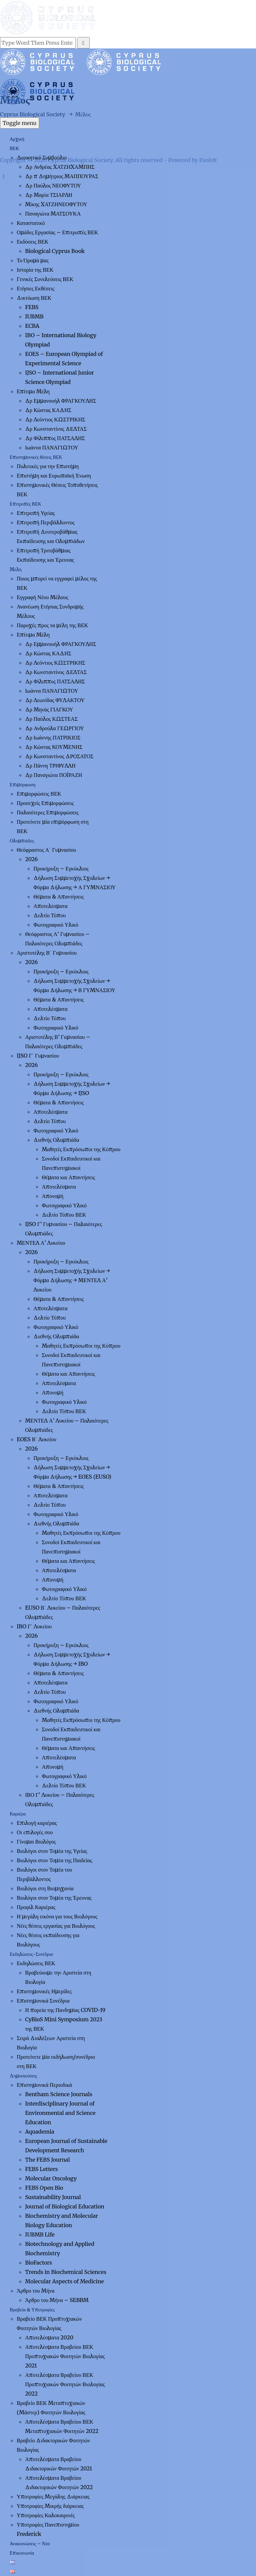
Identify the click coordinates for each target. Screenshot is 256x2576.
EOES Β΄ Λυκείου (36, 1439)
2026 (31, 859)
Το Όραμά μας (33, 260)
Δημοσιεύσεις (23, 2076)
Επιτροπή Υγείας (36, 513)
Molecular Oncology (51, 2178)
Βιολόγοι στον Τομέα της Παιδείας (54, 1860)
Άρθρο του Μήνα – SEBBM (57, 2300)
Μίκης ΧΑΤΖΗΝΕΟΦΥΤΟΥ (56, 204)
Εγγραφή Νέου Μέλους (42, 597)
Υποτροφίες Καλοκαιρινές (46, 2515)
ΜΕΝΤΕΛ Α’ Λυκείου (41, 1242)
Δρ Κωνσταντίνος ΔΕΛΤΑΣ (56, 428)
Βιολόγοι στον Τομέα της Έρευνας (54, 1897)
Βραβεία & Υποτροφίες (32, 2310)
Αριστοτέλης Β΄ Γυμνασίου (47, 952)
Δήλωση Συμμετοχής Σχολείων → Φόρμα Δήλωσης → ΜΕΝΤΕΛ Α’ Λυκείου (71, 1280)
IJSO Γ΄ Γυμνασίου (38, 1055)
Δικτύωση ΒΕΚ (34, 297)
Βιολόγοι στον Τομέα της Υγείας (52, 1851)
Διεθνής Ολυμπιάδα (56, 1139)
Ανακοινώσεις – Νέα (30, 2544)
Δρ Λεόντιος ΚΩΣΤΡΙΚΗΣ (55, 419)
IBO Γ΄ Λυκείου (34, 1626)
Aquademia (39, 2131)
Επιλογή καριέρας (37, 1822)
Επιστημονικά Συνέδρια (43, 2000)
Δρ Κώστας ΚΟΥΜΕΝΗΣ (53, 746)
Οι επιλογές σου (35, 1832)
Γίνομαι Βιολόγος (36, 1841)
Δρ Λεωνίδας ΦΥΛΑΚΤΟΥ (55, 700)
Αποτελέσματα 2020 (49, 2337)
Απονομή (52, 1196)
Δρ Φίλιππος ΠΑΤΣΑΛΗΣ (55, 438)
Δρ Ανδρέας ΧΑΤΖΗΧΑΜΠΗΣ (59, 166)
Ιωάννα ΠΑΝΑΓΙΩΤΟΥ (51, 447)
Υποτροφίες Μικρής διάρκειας (50, 2505)
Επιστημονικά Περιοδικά (44, 2084)
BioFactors (38, 2262)
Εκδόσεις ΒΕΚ (33, 241)
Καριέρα (18, 1814)
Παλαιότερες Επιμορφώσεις (48, 812)
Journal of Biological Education (64, 2206)
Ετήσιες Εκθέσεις (36, 288)
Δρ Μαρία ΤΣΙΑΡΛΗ (48, 194)
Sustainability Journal (53, 2197)
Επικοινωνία (22, 2553)
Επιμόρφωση (22, 785)
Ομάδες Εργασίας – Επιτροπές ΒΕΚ (57, 232)
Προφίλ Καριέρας (36, 1907)
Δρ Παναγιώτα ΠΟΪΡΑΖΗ (53, 775)
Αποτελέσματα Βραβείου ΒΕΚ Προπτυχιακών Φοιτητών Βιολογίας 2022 (65, 2384)
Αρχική (17, 139)
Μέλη (15, 569)
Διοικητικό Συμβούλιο (42, 157)
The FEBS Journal (47, 2159)
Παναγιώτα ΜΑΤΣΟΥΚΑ (53, 213)
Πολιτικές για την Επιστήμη (48, 466)
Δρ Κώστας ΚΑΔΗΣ (48, 410)
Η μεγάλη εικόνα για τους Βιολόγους (57, 1916)
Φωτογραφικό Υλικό (55, 924)
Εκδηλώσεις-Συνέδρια (31, 1954)
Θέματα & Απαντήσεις (58, 896)
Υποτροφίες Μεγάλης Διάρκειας (53, 2496)
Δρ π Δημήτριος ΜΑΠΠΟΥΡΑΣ (61, 176)
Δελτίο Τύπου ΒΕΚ (64, 1214)
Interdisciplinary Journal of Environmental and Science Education (60, 2113)
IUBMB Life (40, 2234)
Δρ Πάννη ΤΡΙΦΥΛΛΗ (50, 765)
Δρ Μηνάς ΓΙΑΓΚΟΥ (49, 709)
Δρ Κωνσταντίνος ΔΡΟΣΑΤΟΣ (59, 756)
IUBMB (34, 316)
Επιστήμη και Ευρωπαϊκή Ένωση (54, 475)
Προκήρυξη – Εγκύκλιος (61, 868)
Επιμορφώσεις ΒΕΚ (39, 793)
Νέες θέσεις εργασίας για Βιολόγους (56, 1925)
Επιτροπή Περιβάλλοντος (46, 522)
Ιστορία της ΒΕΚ (35, 269)
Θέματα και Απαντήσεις (68, 1177)
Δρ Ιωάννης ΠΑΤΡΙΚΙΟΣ (53, 737)
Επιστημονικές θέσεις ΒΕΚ (36, 457)
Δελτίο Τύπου (49, 915)
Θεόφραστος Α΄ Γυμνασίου (46, 849)
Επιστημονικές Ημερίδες (44, 1991)
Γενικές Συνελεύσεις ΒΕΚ (45, 279)
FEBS (31, 307)
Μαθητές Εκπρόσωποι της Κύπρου (81, 1149)
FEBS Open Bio (44, 2187)
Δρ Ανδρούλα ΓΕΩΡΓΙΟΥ (54, 728)
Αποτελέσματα (50, 906)
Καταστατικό (31, 223)
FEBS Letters (41, 2169)
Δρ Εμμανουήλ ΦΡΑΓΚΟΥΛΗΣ (60, 400)
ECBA (32, 325)
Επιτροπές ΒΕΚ (25, 504)
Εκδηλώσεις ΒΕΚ (36, 1963)
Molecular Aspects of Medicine (64, 2281)
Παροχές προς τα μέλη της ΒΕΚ (52, 625)
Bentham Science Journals (58, 2094)
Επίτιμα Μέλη (33, 391)
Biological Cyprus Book (55, 251)
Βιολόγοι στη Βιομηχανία (45, 1888)
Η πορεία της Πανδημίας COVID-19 (65, 2010)
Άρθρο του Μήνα (36, 2290)
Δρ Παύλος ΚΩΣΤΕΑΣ (51, 718)
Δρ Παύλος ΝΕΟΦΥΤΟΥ (53, 185)
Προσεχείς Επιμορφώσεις (45, 803)
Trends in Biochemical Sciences (65, 2272)
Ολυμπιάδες (22, 841)
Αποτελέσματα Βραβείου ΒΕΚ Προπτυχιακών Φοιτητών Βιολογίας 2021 (65, 2356)
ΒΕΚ (14, 148)
